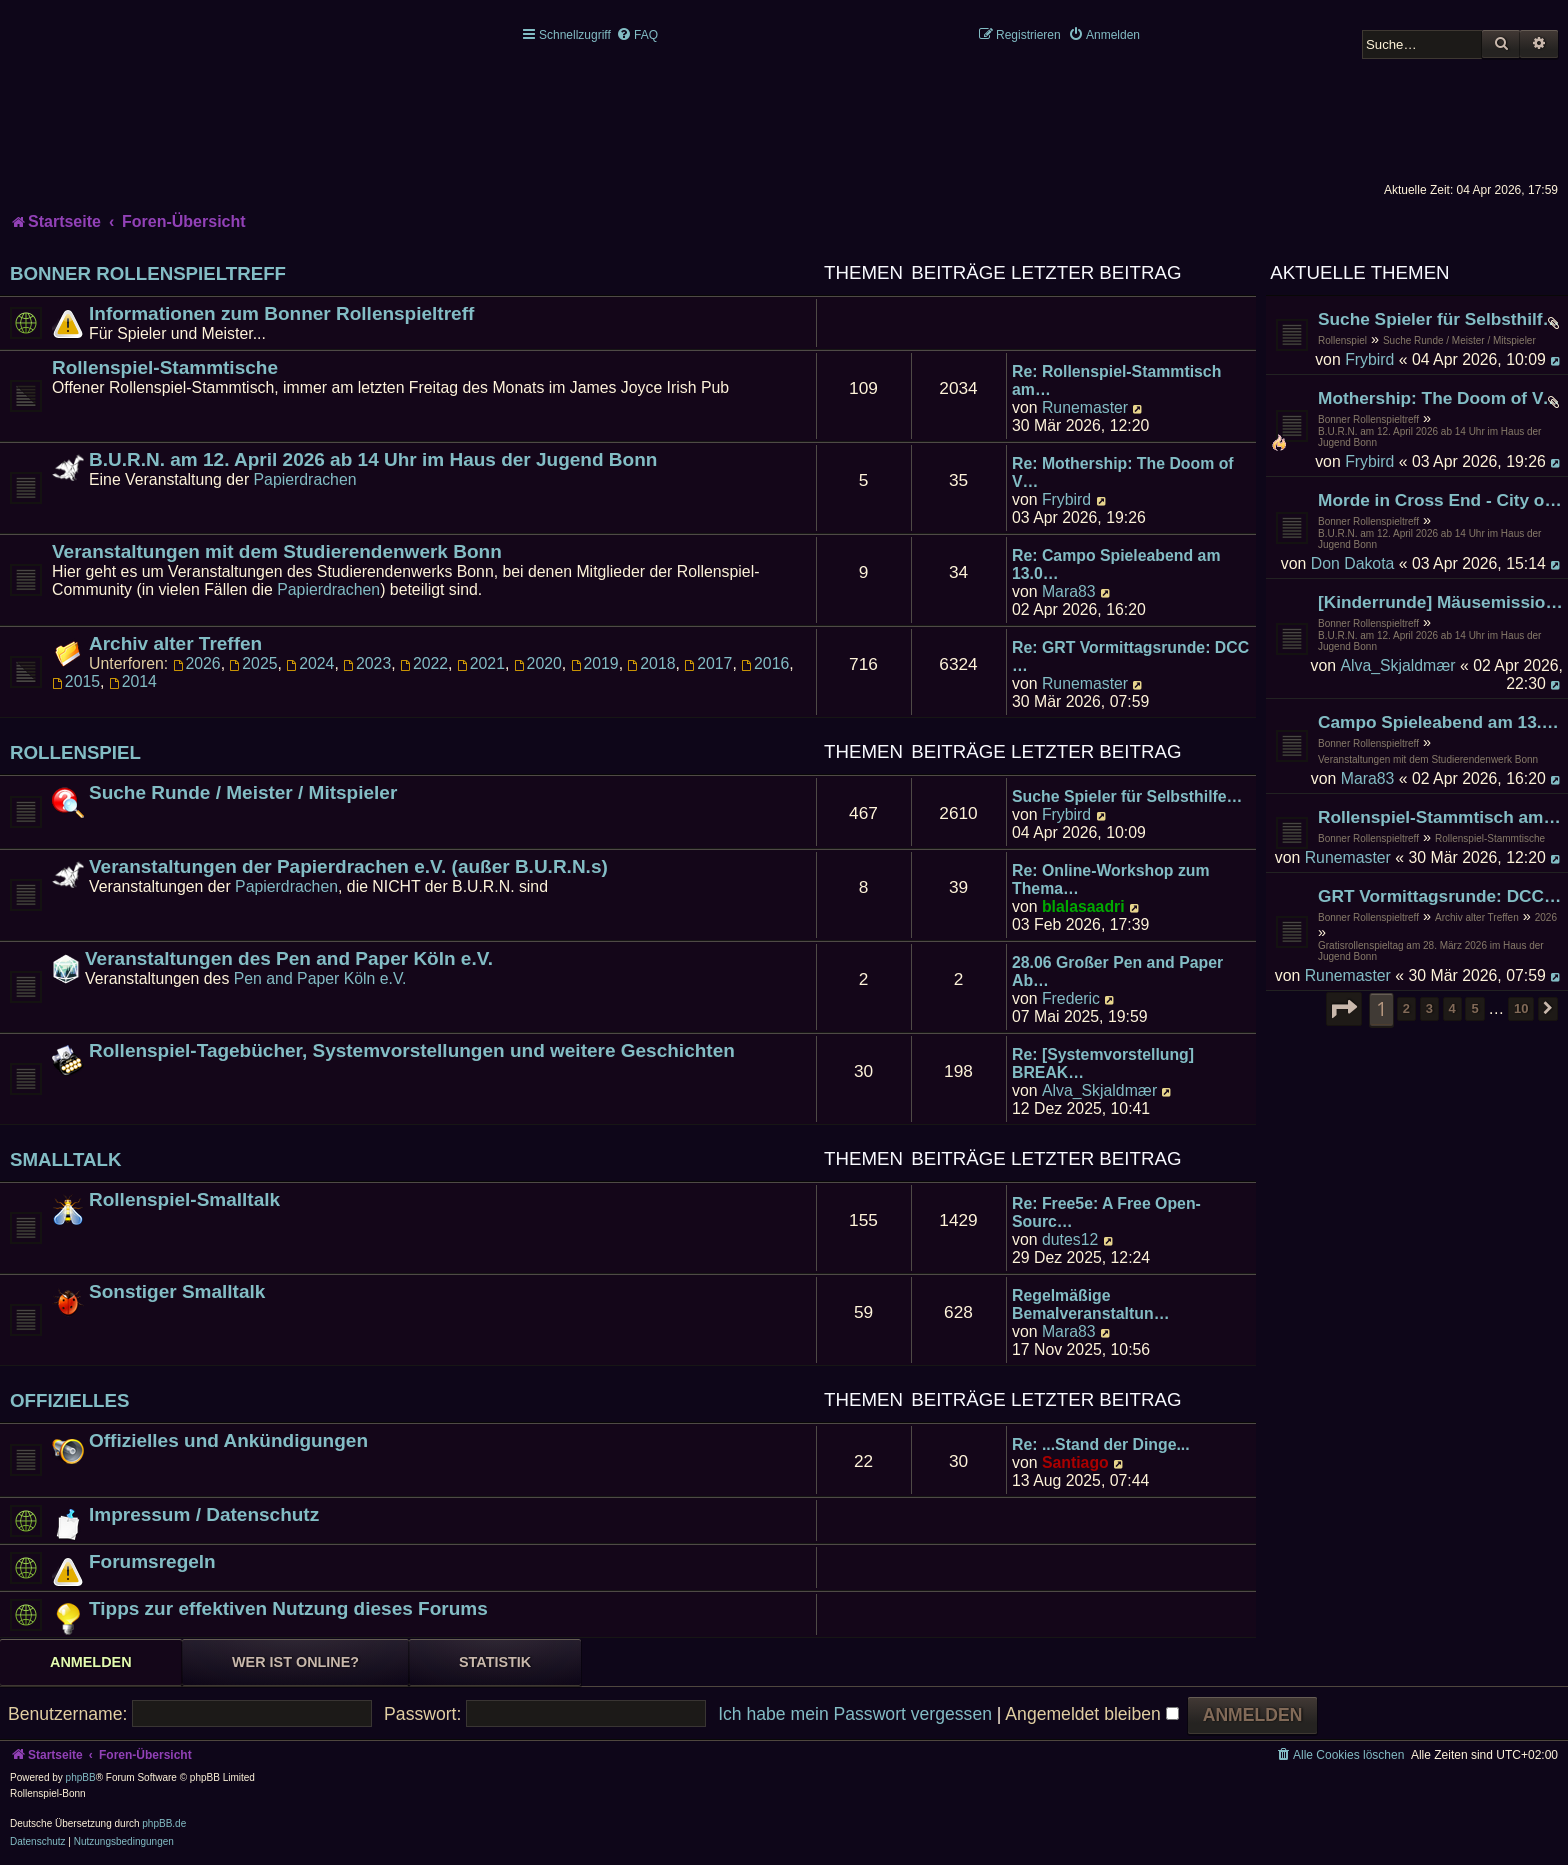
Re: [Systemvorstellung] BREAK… (1103, 1063)
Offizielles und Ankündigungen (228, 1440)
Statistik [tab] (495, 1662)
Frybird (1369, 359)
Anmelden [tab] (91, 1662)
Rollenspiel (1342, 340)
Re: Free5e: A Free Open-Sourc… (1106, 1212)
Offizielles (70, 1400)
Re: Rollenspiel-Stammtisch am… (1116, 380)
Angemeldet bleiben (1091, 1714)
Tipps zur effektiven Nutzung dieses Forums (288, 1608)
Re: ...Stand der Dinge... (1101, 1444)
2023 (367, 663)
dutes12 (1070, 1239)
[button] (1344, 1009)
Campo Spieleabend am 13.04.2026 (1440, 722)
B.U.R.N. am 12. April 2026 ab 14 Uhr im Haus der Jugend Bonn (1429, 437)
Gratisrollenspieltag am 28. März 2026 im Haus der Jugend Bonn (1431, 951)
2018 (651, 663)
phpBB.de (164, 1823)
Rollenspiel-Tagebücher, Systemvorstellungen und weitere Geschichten (412, 1050)
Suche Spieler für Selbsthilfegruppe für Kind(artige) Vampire (1440, 319)
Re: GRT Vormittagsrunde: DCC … (1130, 656)
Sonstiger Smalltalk (177, 1291)
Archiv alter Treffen (1477, 917)
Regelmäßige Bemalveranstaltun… (1090, 1304)
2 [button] (1406, 1008)
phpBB (81, 1777)
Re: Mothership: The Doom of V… (1123, 472)
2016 (765, 663)
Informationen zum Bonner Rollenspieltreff (281, 313)
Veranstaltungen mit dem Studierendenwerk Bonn (1428, 759)
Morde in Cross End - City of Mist (1440, 500)
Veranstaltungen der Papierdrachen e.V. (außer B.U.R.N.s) (348, 866)
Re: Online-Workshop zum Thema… (1111, 879)
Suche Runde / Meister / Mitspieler (1459, 340)
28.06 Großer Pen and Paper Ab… (1117, 971)
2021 (481, 663)
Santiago (1075, 1462)
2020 (538, 663)
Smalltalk (66, 1159)
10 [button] (1521, 1008)
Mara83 (1368, 778)
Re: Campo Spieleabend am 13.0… (1116, 564)
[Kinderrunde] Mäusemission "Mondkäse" (1440, 602)
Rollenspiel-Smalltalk (184, 1199)
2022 (424, 663)
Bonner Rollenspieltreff (1368, 419)
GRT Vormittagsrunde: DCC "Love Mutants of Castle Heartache (1440, 896)
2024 (310, 663)
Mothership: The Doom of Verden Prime (1440, 398)
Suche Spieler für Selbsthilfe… (1127, 796)
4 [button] (1452, 1008)
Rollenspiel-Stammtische (1490, 838)
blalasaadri (1083, 906)
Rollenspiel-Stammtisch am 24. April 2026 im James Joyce (1440, 817)
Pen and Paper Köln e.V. (320, 978)
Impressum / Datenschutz (204, 1514)
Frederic (1071, 998)
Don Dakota (1353, 563)
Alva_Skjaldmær (1397, 665)
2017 (708, 663)
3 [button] (1429, 1008)
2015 (76, 681)
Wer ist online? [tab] (295, 1662)
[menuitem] (637, 35)
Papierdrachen (305, 479)
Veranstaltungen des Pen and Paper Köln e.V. (289, 958)
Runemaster (1348, 857)
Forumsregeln (152, 1561)
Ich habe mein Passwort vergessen (855, 1714)
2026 (1546, 917)
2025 (253, 663)
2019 (595, 663)
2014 (133, 681)
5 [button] (1474, 1008)
